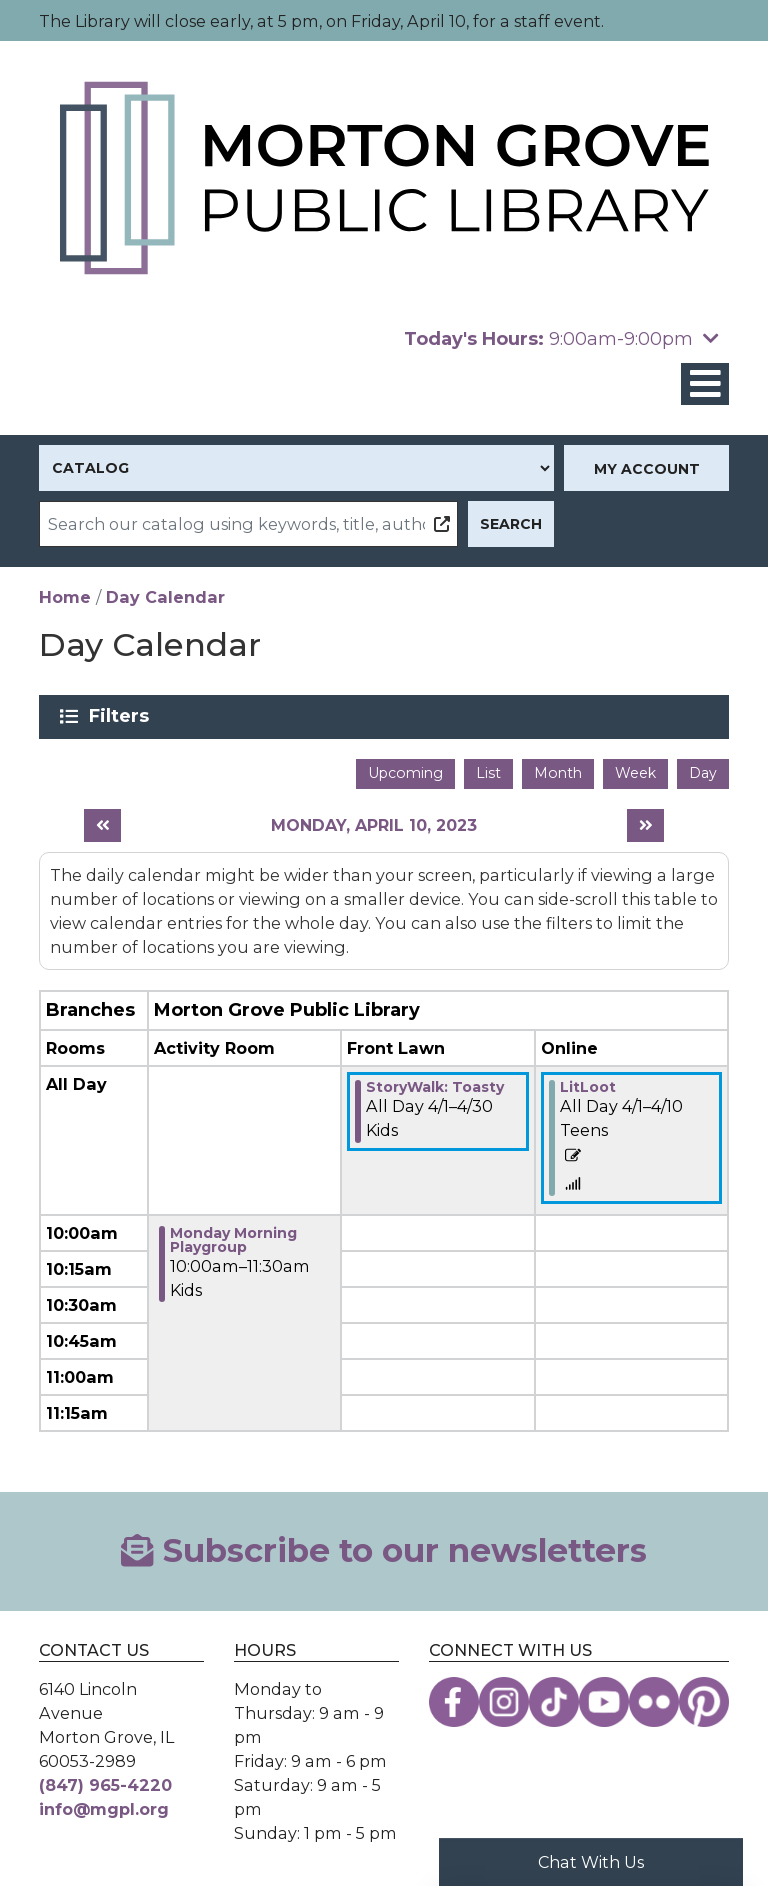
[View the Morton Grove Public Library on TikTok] (554, 1702)
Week (635, 773)
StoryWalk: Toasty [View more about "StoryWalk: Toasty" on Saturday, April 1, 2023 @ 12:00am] (435, 1087)
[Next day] (645, 825)
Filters (122, 716)
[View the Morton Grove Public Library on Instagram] (504, 1702)
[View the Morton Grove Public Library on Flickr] (654, 1702)
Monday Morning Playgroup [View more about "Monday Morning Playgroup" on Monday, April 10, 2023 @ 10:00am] (233, 1240)
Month (558, 773)
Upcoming (405, 773)
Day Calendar (165, 597)
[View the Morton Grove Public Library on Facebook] (454, 1702)
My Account (647, 469)
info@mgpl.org (104, 1809)
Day (703, 773)
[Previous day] (102, 825)
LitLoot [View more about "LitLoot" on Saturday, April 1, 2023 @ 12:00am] (588, 1087)
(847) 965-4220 (105, 1785)
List (488, 773)
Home (65, 597)
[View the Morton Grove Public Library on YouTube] (604, 1702)
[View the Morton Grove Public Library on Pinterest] (704, 1702)
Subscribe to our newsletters (383, 1550)
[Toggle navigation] (705, 384)
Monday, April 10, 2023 (374, 825)
